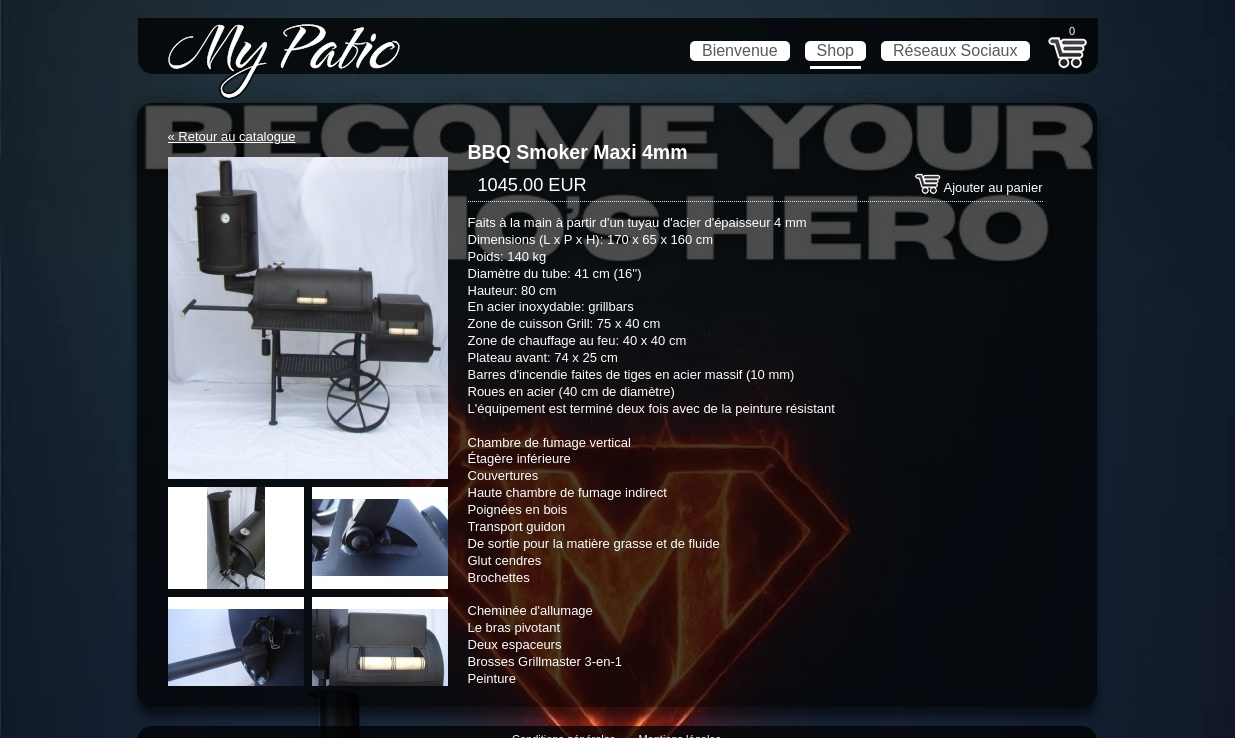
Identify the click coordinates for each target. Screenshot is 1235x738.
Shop (835, 50)
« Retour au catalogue (232, 136)
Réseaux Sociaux (955, 50)
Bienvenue (740, 50)
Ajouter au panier (978, 187)
